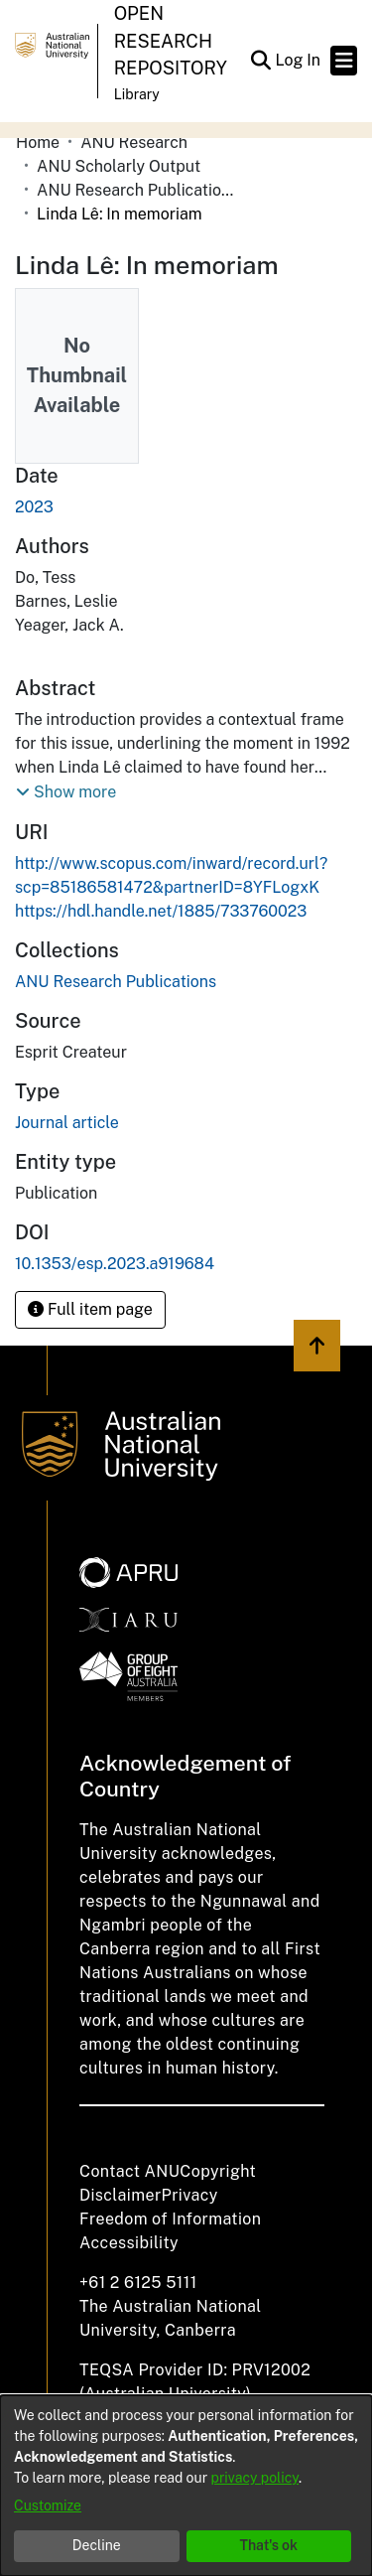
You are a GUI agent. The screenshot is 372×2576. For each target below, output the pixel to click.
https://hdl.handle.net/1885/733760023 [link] (161, 911)
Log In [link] (298, 60)
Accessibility (129, 2242)
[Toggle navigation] (343, 60)
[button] (260, 60)
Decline (96, 2545)
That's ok (268, 2545)
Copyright (218, 2171)
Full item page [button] (90, 1309)
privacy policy (255, 2478)
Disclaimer (120, 2195)
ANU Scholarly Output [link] (118, 166)
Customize (47, 2505)
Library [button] (137, 94)
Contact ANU (129, 2171)
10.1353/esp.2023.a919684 (114, 1263)
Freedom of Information (170, 2219)
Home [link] (38, 142)
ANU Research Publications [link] (136, 190)
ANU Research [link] (133, 142)
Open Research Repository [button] (170, 40)
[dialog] (186, 2485)
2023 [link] (34, 507)
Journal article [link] (67, 1122)
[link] (115, 981)
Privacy (190, 2195)
